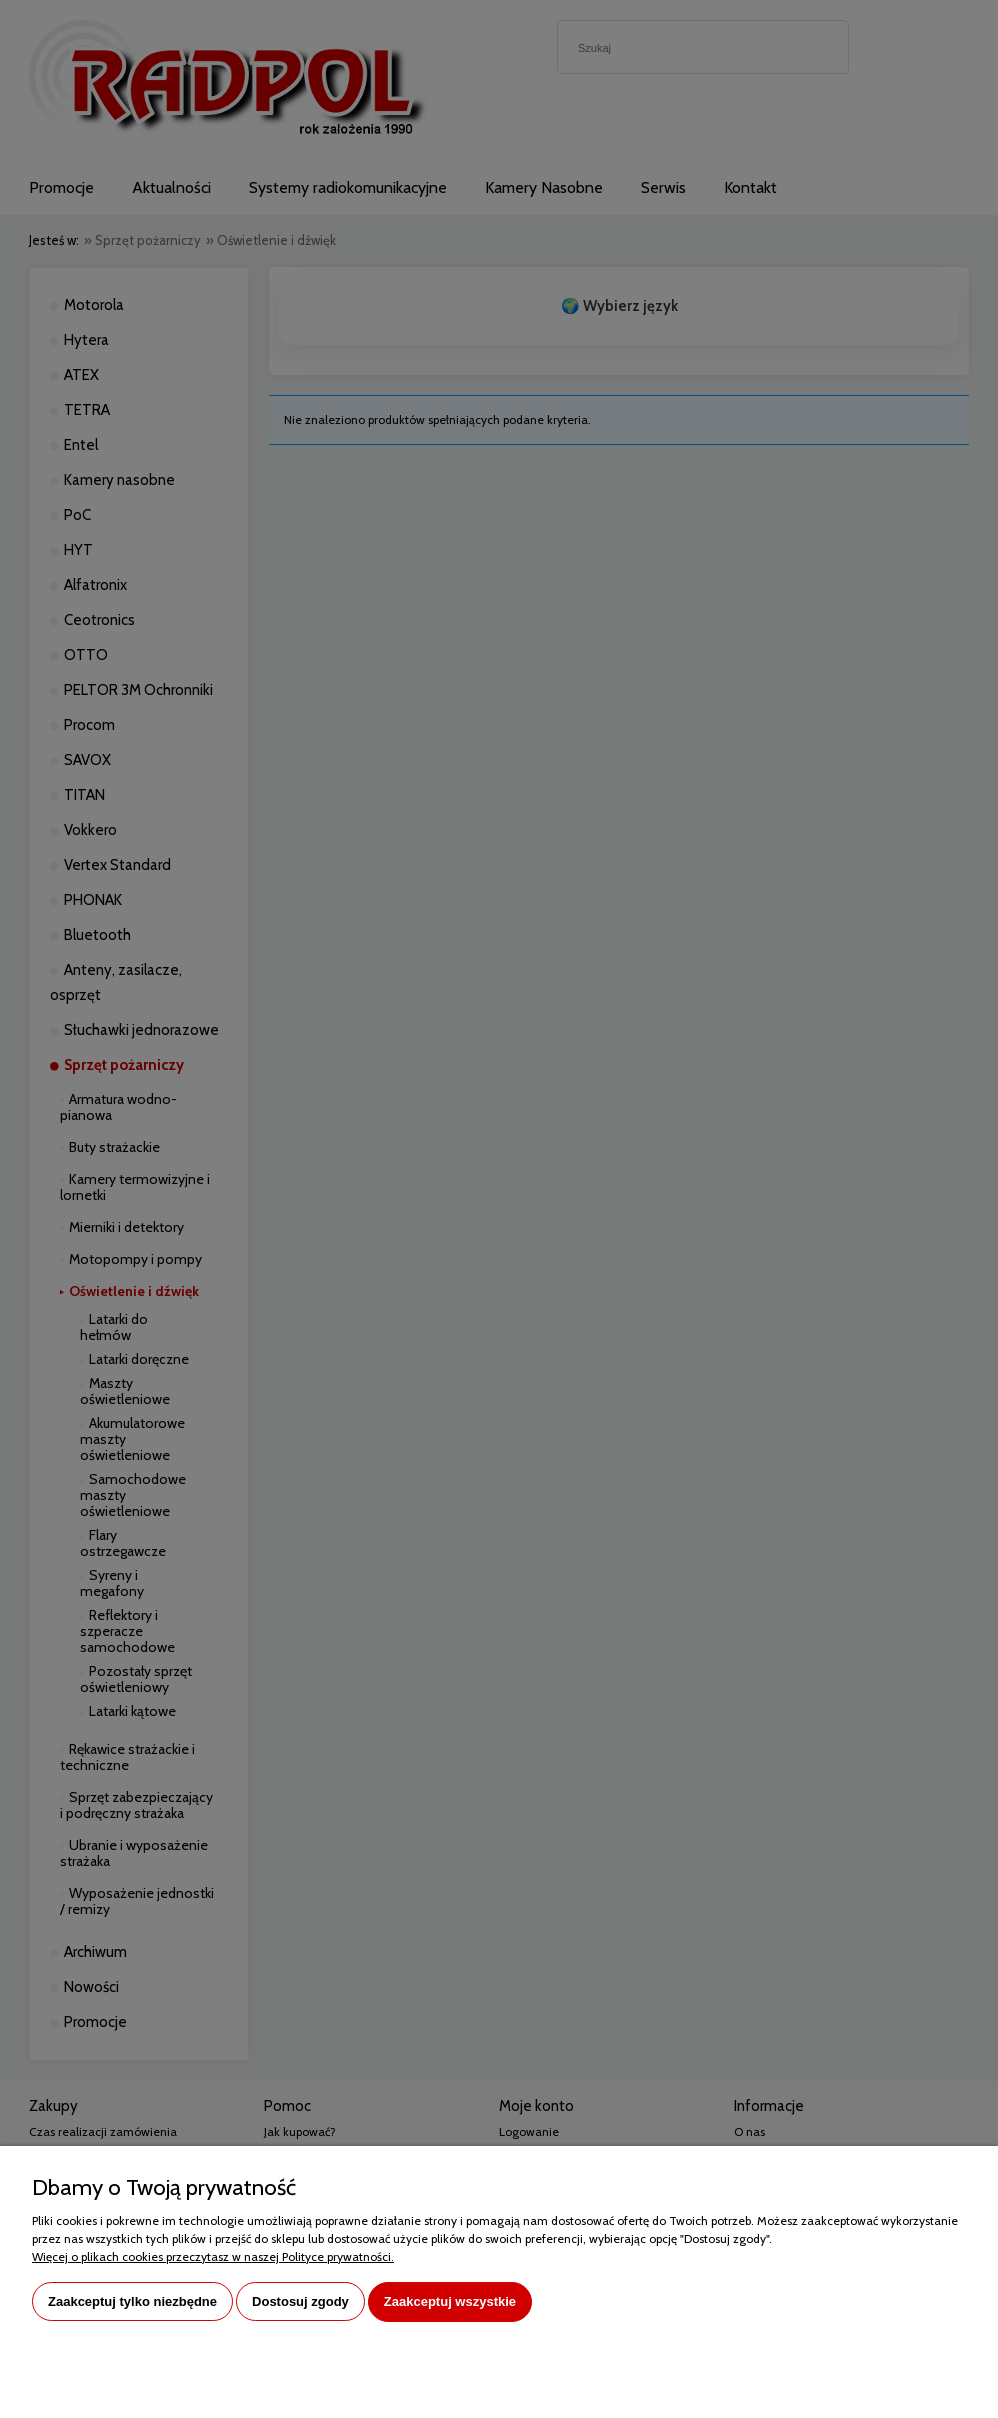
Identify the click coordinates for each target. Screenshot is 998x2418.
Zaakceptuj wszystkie (450, 2301)
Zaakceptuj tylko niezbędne (132, 2301)
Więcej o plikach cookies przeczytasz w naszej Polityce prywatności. (213, 2256)
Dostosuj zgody (300, 2301)
